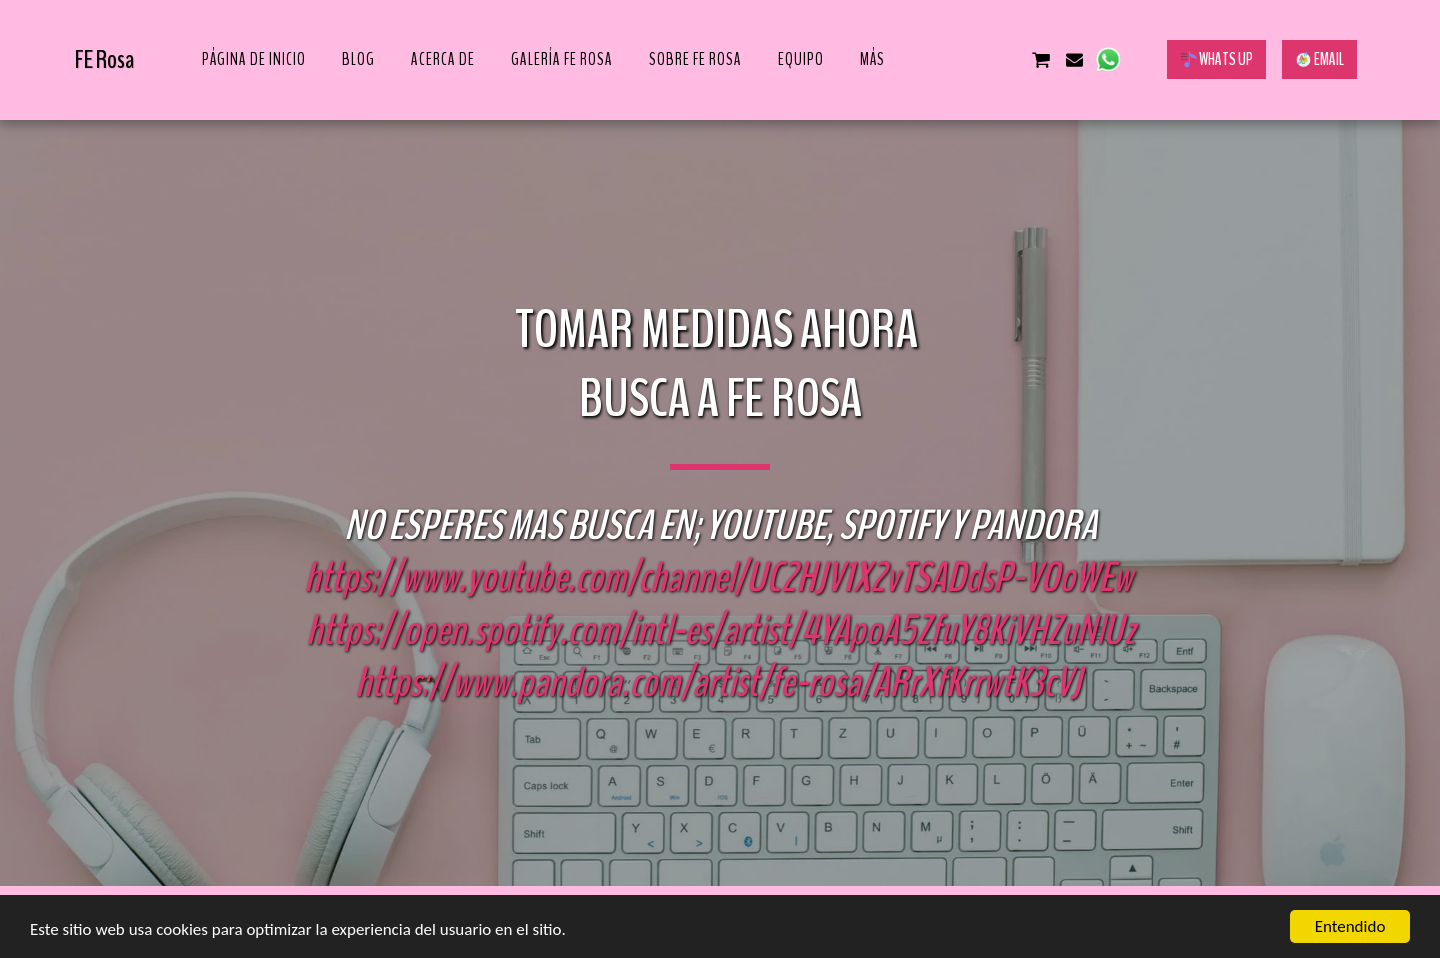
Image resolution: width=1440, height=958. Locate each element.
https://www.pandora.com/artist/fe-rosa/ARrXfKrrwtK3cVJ (718, 683)
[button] (940, 59)
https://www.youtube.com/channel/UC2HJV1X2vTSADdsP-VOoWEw (718, 578)
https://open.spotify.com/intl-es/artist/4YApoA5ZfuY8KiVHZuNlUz (720, 631)
